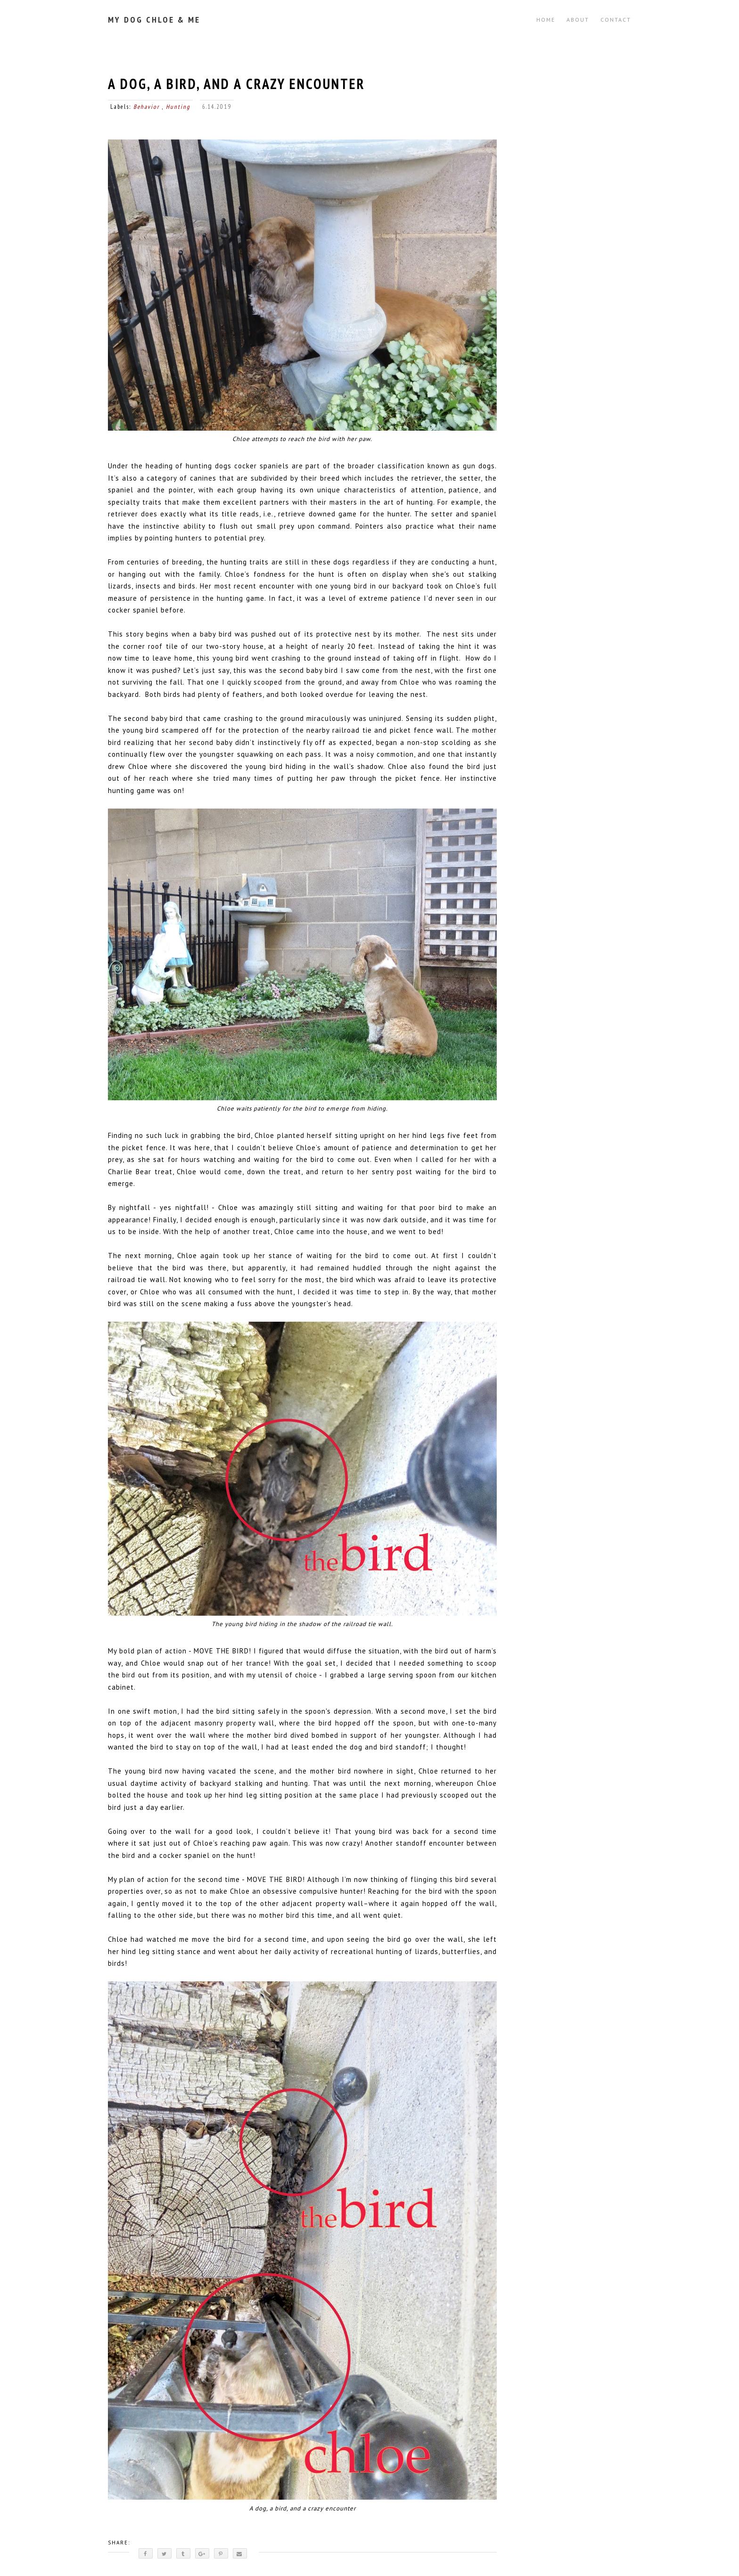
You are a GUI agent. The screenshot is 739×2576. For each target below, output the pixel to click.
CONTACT (615, 19)
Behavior (147, 107)
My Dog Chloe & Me (154, 19)
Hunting (178, 107)
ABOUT (578, 19)
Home (545, 19)
